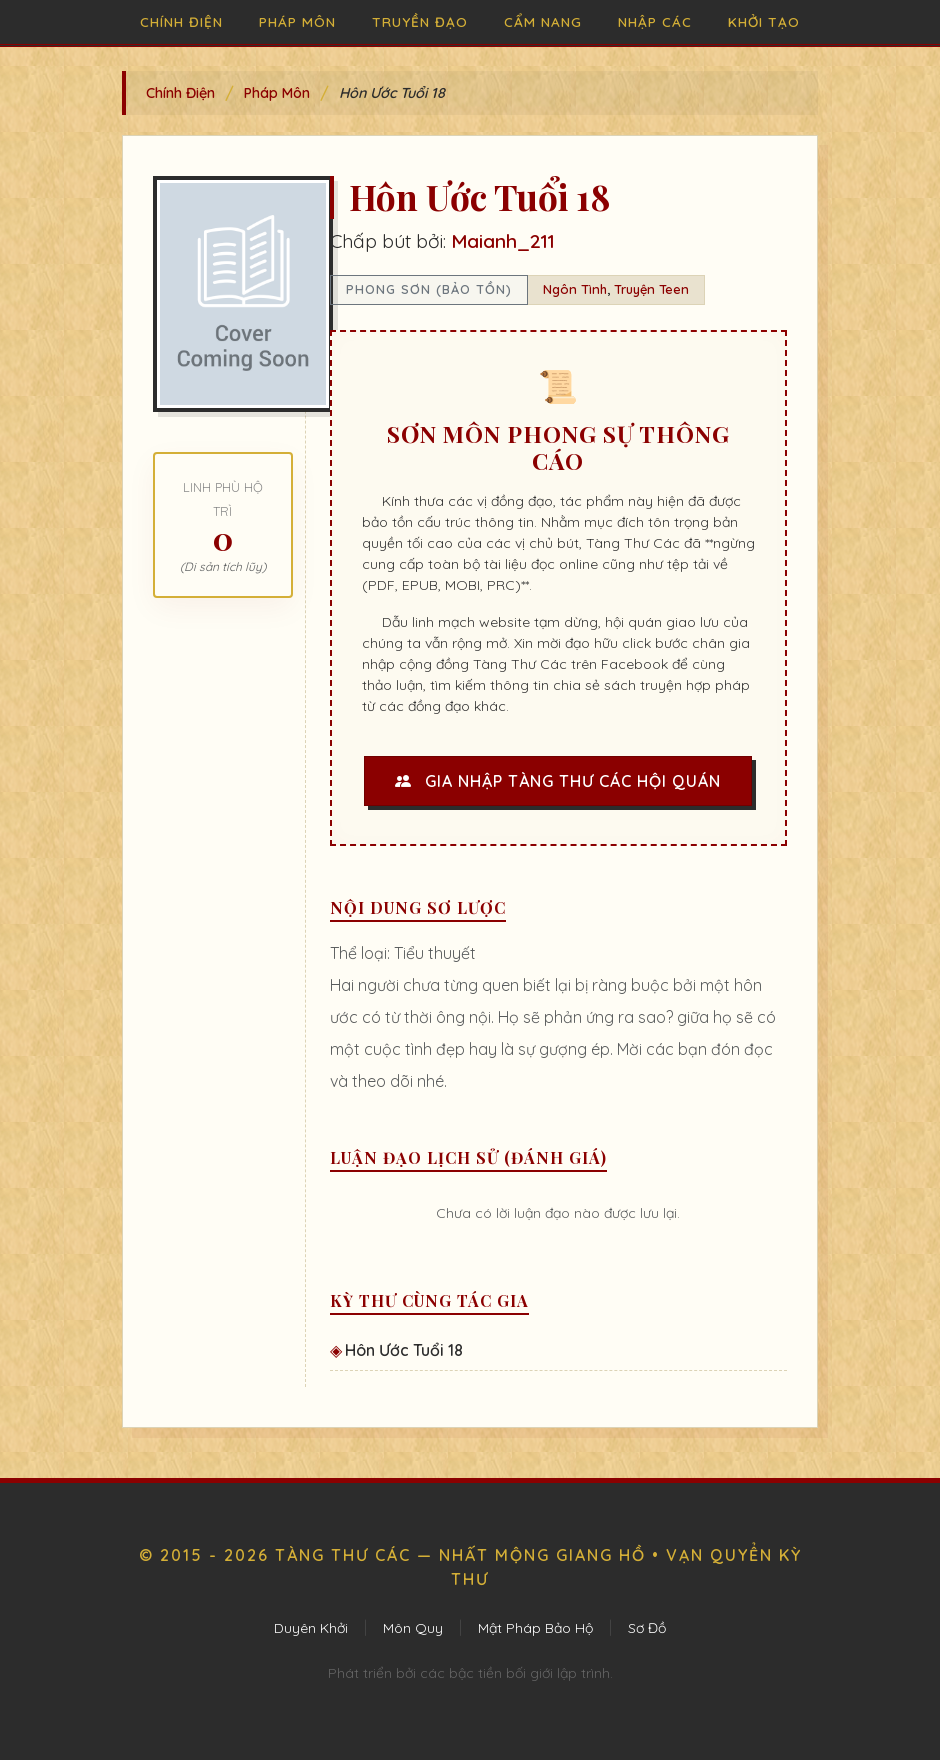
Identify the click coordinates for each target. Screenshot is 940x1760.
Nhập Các (655, 21)
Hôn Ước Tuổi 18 (404, 1350)
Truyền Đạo (420, 21)
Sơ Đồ (647, 1628)
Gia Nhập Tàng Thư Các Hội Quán (558, 781)
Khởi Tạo (764, 21)
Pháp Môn (297, 21)
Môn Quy (413, 1628)
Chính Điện (181, 21)
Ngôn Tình (575, 289)
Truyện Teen (651, 289)
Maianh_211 (503, 241)
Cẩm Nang (543, 21)
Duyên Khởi (311, 1628)
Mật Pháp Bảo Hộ (535, 1628)
